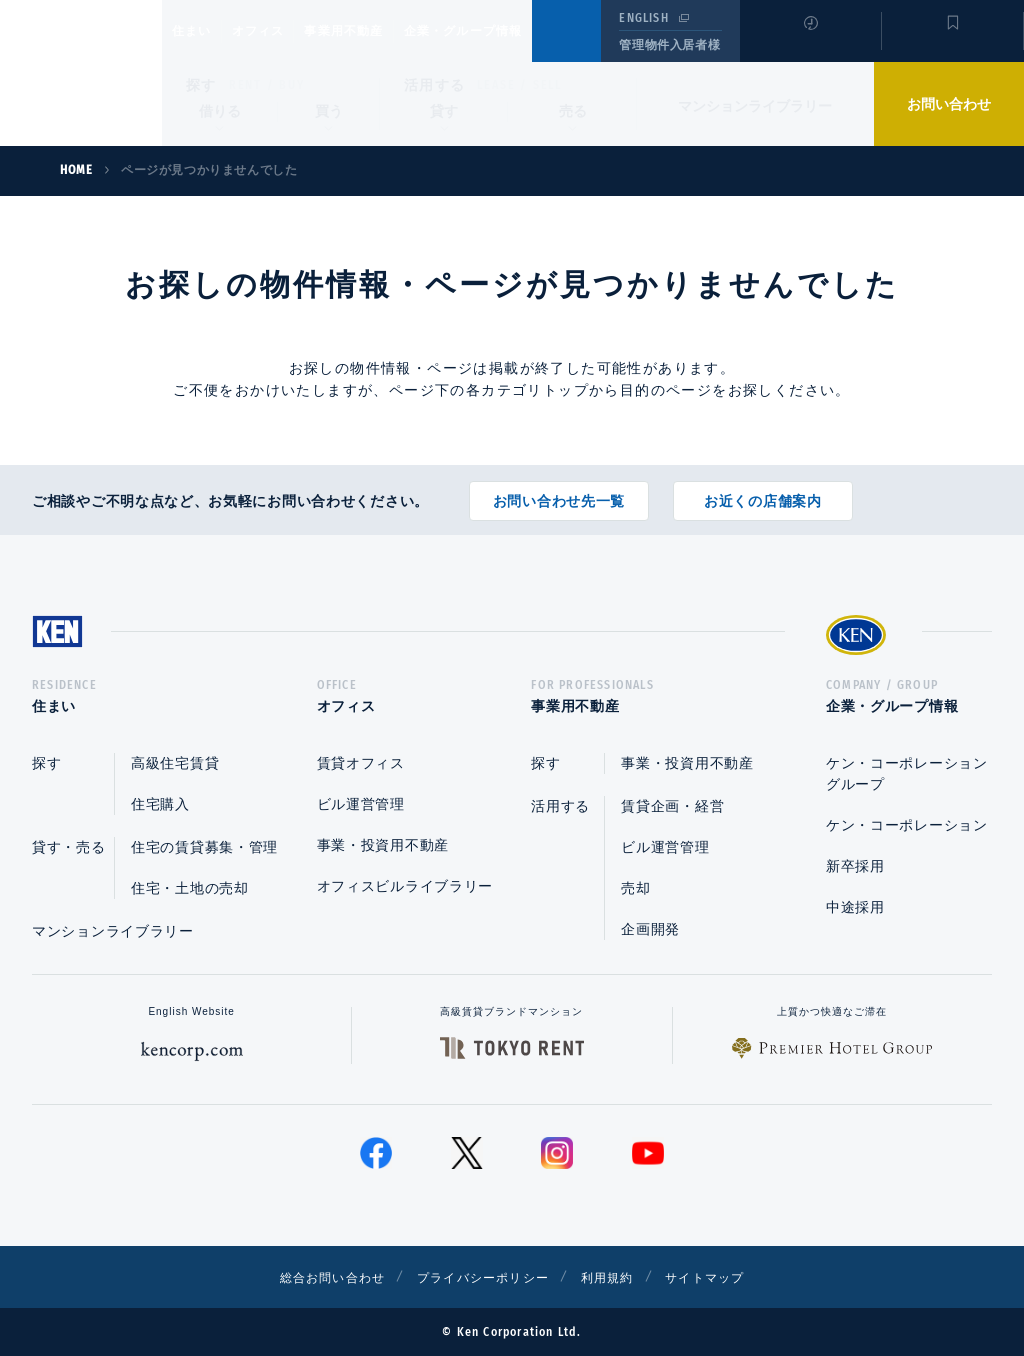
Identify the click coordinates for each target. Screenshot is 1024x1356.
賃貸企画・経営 (672, 806)
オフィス (283, 31)
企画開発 (650, 929)
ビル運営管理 (361, 804)
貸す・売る (69, 847)
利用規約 (620, 1277)
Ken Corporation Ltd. (81, 73)
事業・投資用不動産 (383, 845)
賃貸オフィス (361, 763)
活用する (435, 85)
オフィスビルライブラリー (405, 886)
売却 (635, 888)
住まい (201, 31)
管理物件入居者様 (669, 45)
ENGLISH (643, 18)
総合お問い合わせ (310, 1277)
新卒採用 (855, 866)
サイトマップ (729, 1277)
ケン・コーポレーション (907, 825)
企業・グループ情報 (523, 31)
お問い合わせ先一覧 (559, 494)
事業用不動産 (387, 31)
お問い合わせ (949, 104)
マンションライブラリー (755, 106)
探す (201, 85)
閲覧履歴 (808, 44)
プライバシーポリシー (481, 1277)
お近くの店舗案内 (763, 494)
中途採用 (855, 907)
